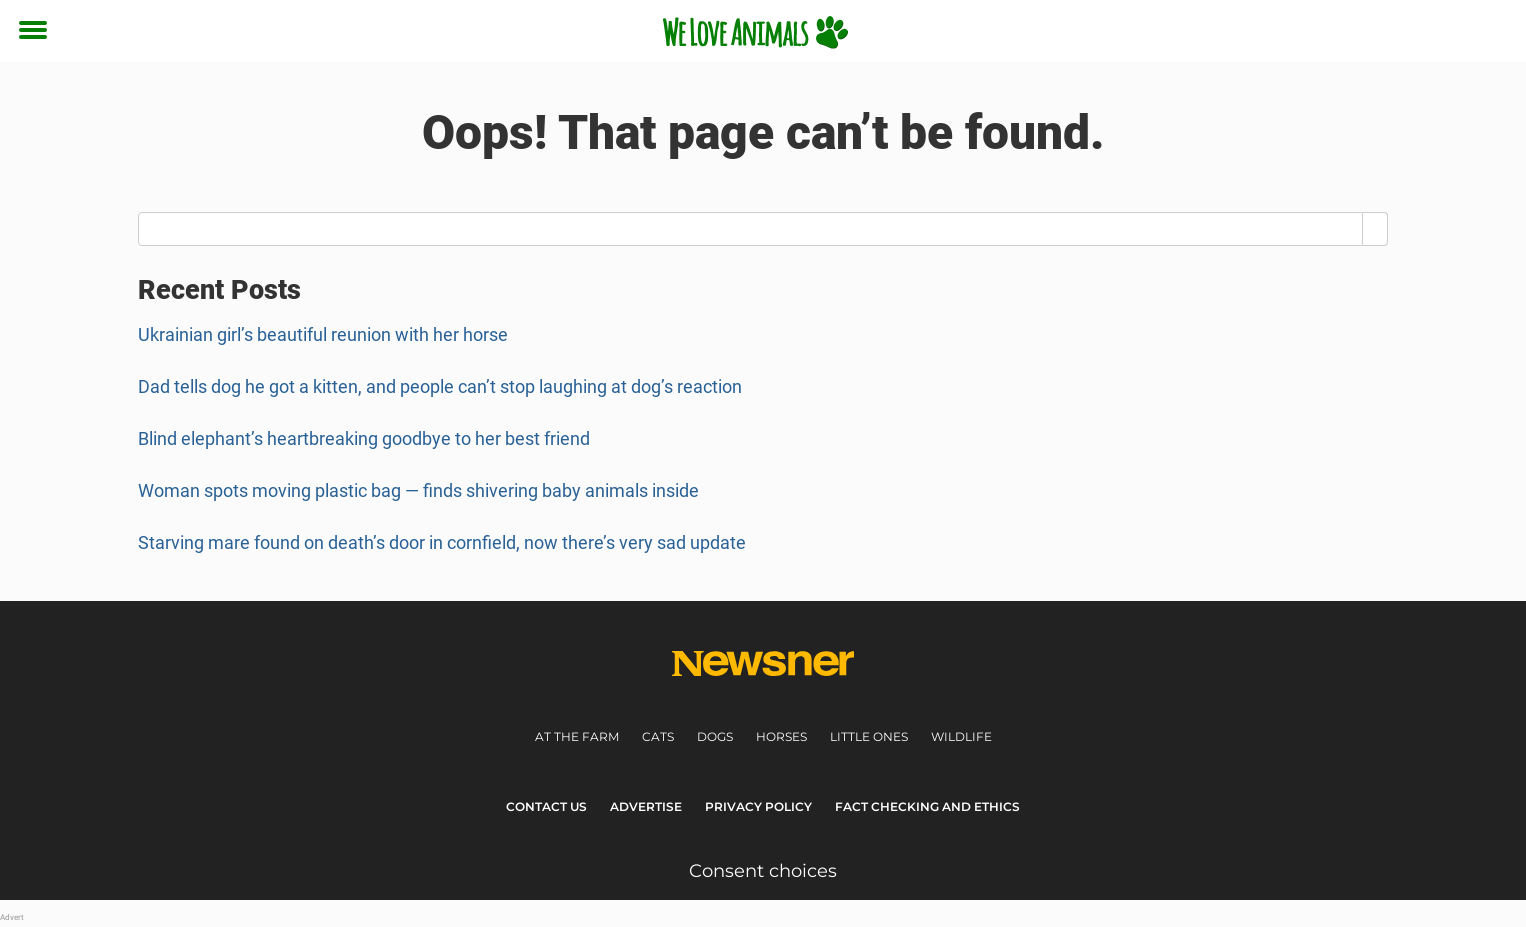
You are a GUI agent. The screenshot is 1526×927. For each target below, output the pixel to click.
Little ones (869, 736)
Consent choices (763, 871)
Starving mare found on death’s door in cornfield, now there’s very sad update (442, 542)
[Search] (1375, 229)
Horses (781, 736)
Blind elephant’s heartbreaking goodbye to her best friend (364, 438)
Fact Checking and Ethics (927, 806)
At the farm (577, 736)
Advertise (646, 806)
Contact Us (546, 806)
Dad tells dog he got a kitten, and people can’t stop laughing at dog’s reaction (440, 386)
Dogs (715, 736)
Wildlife (961, 736)
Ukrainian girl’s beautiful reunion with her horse (323, 334)
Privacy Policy (758, 806)
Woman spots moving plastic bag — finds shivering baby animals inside (418, 490)
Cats (658, 736)
